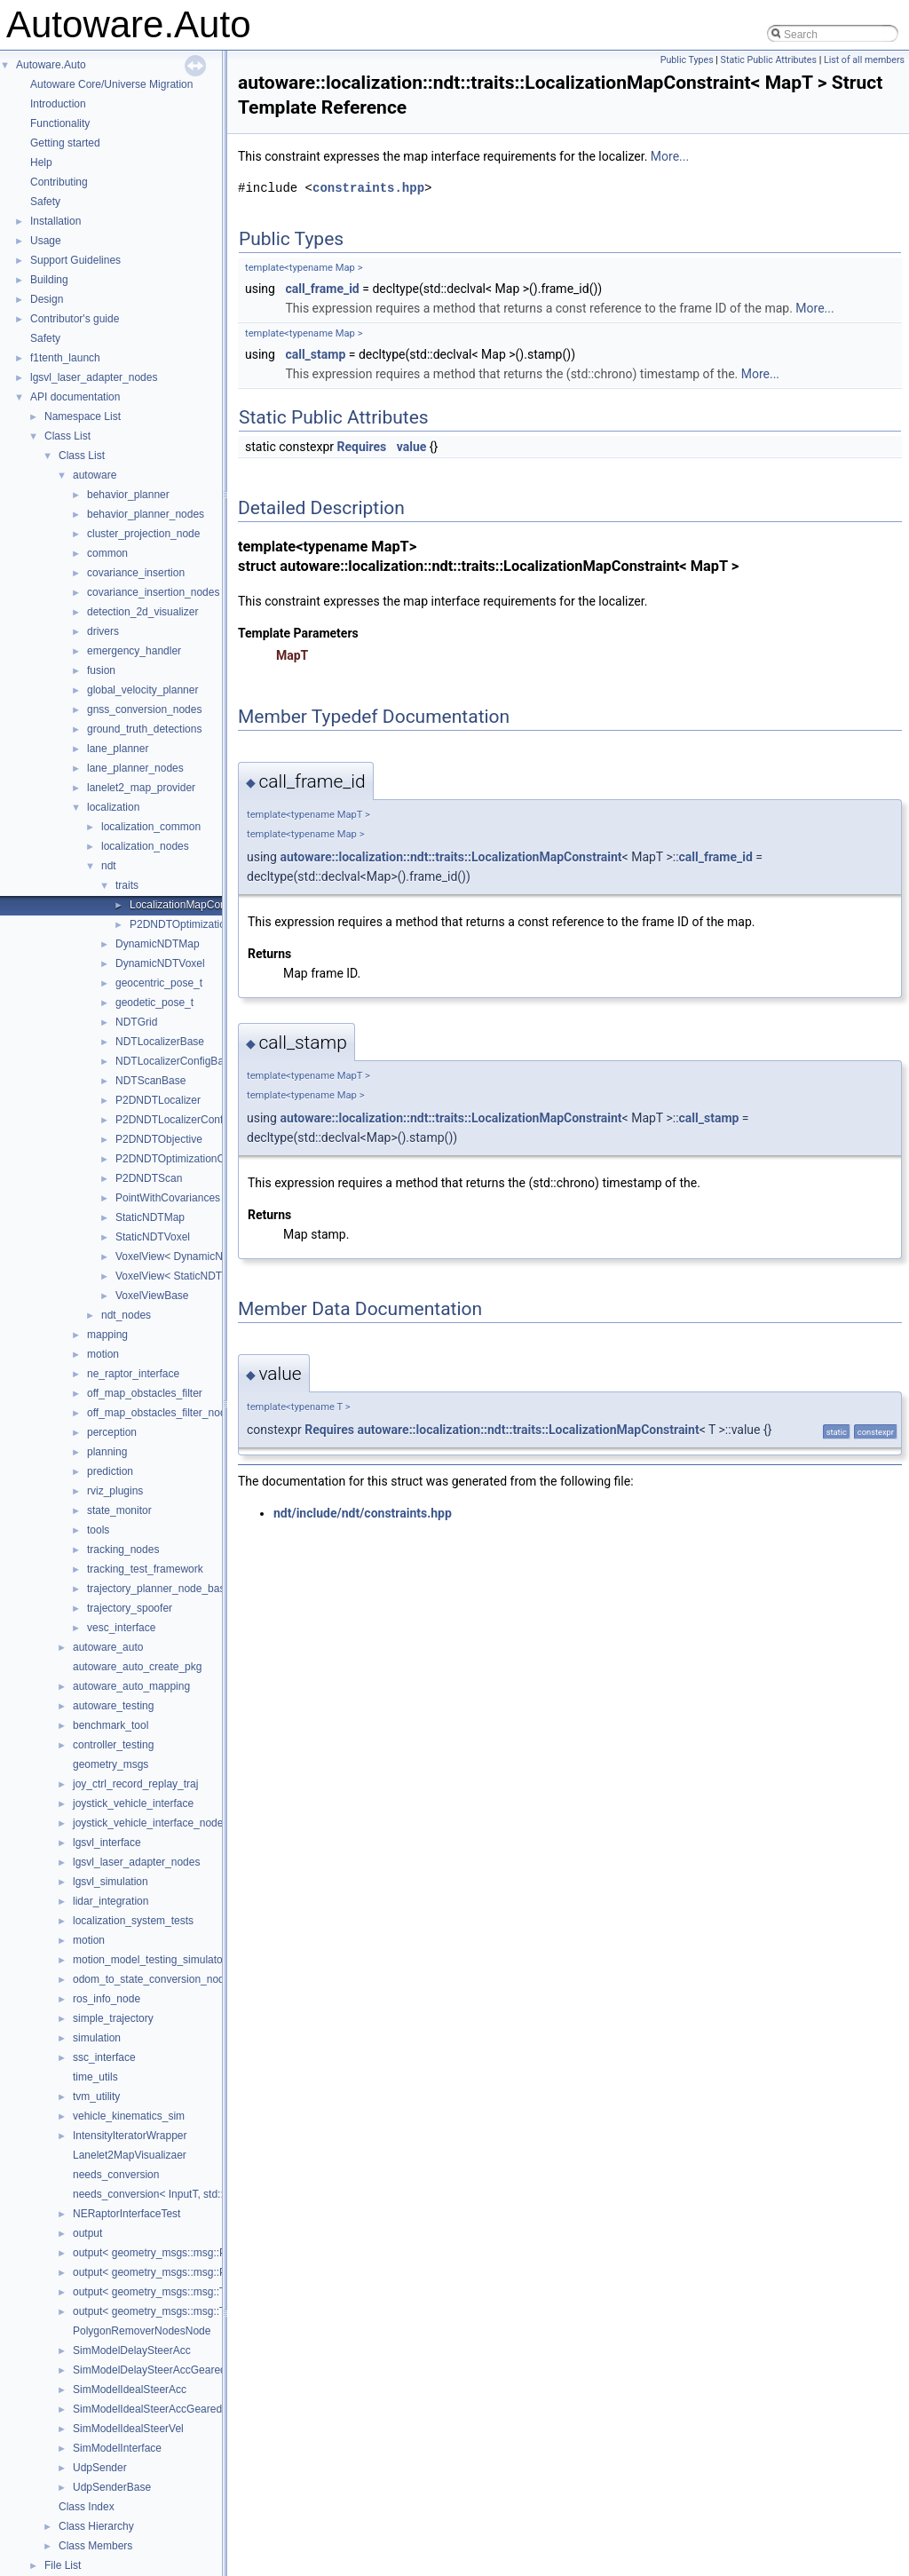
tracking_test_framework (145, 1569)
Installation (55, 221)
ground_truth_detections (144, 729)
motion (103, 1354)
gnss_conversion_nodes (144, 709)
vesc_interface (121, 1627)
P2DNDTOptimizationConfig (181, 1159)
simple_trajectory (113, 2018)
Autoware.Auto (51, 65)
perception (112, 1432)
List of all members (864, 60)
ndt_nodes (126, 1315)
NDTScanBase (150, 1080)
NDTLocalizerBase (159, 1041)
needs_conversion (116, 2174)
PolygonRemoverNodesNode (141, 2331)
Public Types (687, 60)
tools (98, 1530)
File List (62, 2565)
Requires (362, 447)
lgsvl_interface (107, 1842)
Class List (67, 436)
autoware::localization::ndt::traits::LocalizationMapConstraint (450, 857)
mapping (107, 1334)
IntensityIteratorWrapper (130, 2135)
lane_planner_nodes (135, 768)
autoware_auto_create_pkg (137, 1667)
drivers (103, 631)
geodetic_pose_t (154, 1002)
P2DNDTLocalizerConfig (173, 1120)
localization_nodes (145, 846)
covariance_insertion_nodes (153, 592)
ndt (108, 866)
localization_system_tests (133, 1920)
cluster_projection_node (143, 533)
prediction (110, 1471)
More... (670, 156)
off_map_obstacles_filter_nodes (162, 1413)
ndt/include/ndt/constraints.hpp (362, 1513)
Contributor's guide (74, 319)
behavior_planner (128, 494)
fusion (101, 670)
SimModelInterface (117, 2448)
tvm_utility (96, 2096)
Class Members (95, 2546)
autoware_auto (108, 1647)
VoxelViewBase (152, 1295)
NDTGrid (136, 1022)
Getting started (65, 143)
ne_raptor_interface (133, 1373)
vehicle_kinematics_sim (129, 2116)
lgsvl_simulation (110, 1881)
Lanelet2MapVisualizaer (129, 2155)
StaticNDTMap (150, 1217)
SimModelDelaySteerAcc (132, 2350)
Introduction (58, 104)
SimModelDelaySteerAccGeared (149, 2370)
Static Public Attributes (769, 60)
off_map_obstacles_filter (144, 1393)
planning (107, 1452)
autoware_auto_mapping (131, 1686)
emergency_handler (134, 651)
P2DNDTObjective (158, 1139)
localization (113, 807)
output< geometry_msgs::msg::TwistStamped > (184, 2311)
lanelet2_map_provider (141, 787)
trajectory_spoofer (129, 1608)
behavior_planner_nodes (145, 514)
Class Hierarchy (96, 2526)
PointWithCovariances (167, 1198)
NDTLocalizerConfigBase (175, 1061)
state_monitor (119, 1510)
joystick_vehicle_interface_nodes (150, 1823)
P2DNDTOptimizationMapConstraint (215, 924)
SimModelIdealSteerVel (128, 2428)
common (107, 553)
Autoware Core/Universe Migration (111, 84)
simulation (97, 2038)
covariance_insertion (136, 573)
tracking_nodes (123, 1549)
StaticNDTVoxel (152, 1237)
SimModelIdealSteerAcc (129, 2389)
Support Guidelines (75, 260)
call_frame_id (322, 288)
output (87, 2233)
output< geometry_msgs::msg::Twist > (163, 2292)
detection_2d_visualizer (142, 612)
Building (49, 279)
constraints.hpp (368, 187)
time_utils (95, 2077)
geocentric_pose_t (158, 983)
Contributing (59, 182)
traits (126, 885)
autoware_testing (113, 1706)
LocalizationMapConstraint (192, 905)
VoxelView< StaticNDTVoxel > (186, 1276)
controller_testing (113, 1745)
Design (46, 299)
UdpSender (100, 2467)
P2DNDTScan (148, 1178)
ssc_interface (104, 2057)
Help (41, 162)
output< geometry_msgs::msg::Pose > (163, 2253)
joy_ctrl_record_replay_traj (135, 1784)
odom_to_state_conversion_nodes (154, 1979)
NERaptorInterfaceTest (126, 2213)
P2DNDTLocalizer (158, 1100)
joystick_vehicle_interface (133, 1803)
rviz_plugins (115, 1491)
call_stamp (315, 354)
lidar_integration (110, 1901)
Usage (45, 240)
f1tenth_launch (65, 358)
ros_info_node (106, 1999)
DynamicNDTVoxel (160, 963)
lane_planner (117, 748)
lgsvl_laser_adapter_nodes (93, 377)
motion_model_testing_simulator (149, 1960)
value (412, 447)
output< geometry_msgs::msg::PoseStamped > (184, 2272)
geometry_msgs (110, 1764)
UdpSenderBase (112, 2487)
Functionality (60, 123)
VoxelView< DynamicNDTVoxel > (194, 1256)
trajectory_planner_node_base (159, 1588)
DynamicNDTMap (157, 944)
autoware (94, 475)
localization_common (151, 826)
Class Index (87, 2507)
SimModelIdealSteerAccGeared (147, 2409)
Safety (45, 201)
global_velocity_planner (142, 690)
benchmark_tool (110, 1725)
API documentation (75, 397)
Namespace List (82, 416)
